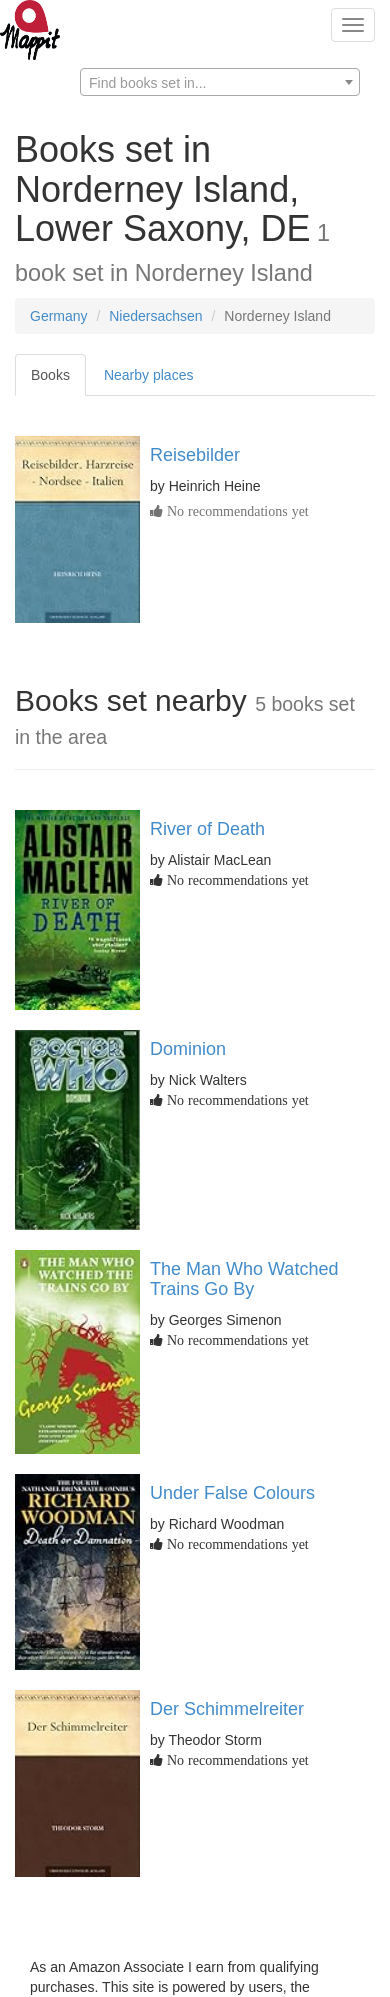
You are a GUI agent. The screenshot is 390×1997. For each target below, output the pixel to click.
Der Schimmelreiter (227, 1709)
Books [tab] (50, 375)
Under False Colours (232, 1493)
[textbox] (220, 83)
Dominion (188, 1049)
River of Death (207, 829)
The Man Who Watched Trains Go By (244, 1279)
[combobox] (220, 82)
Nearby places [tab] (149, 375)
